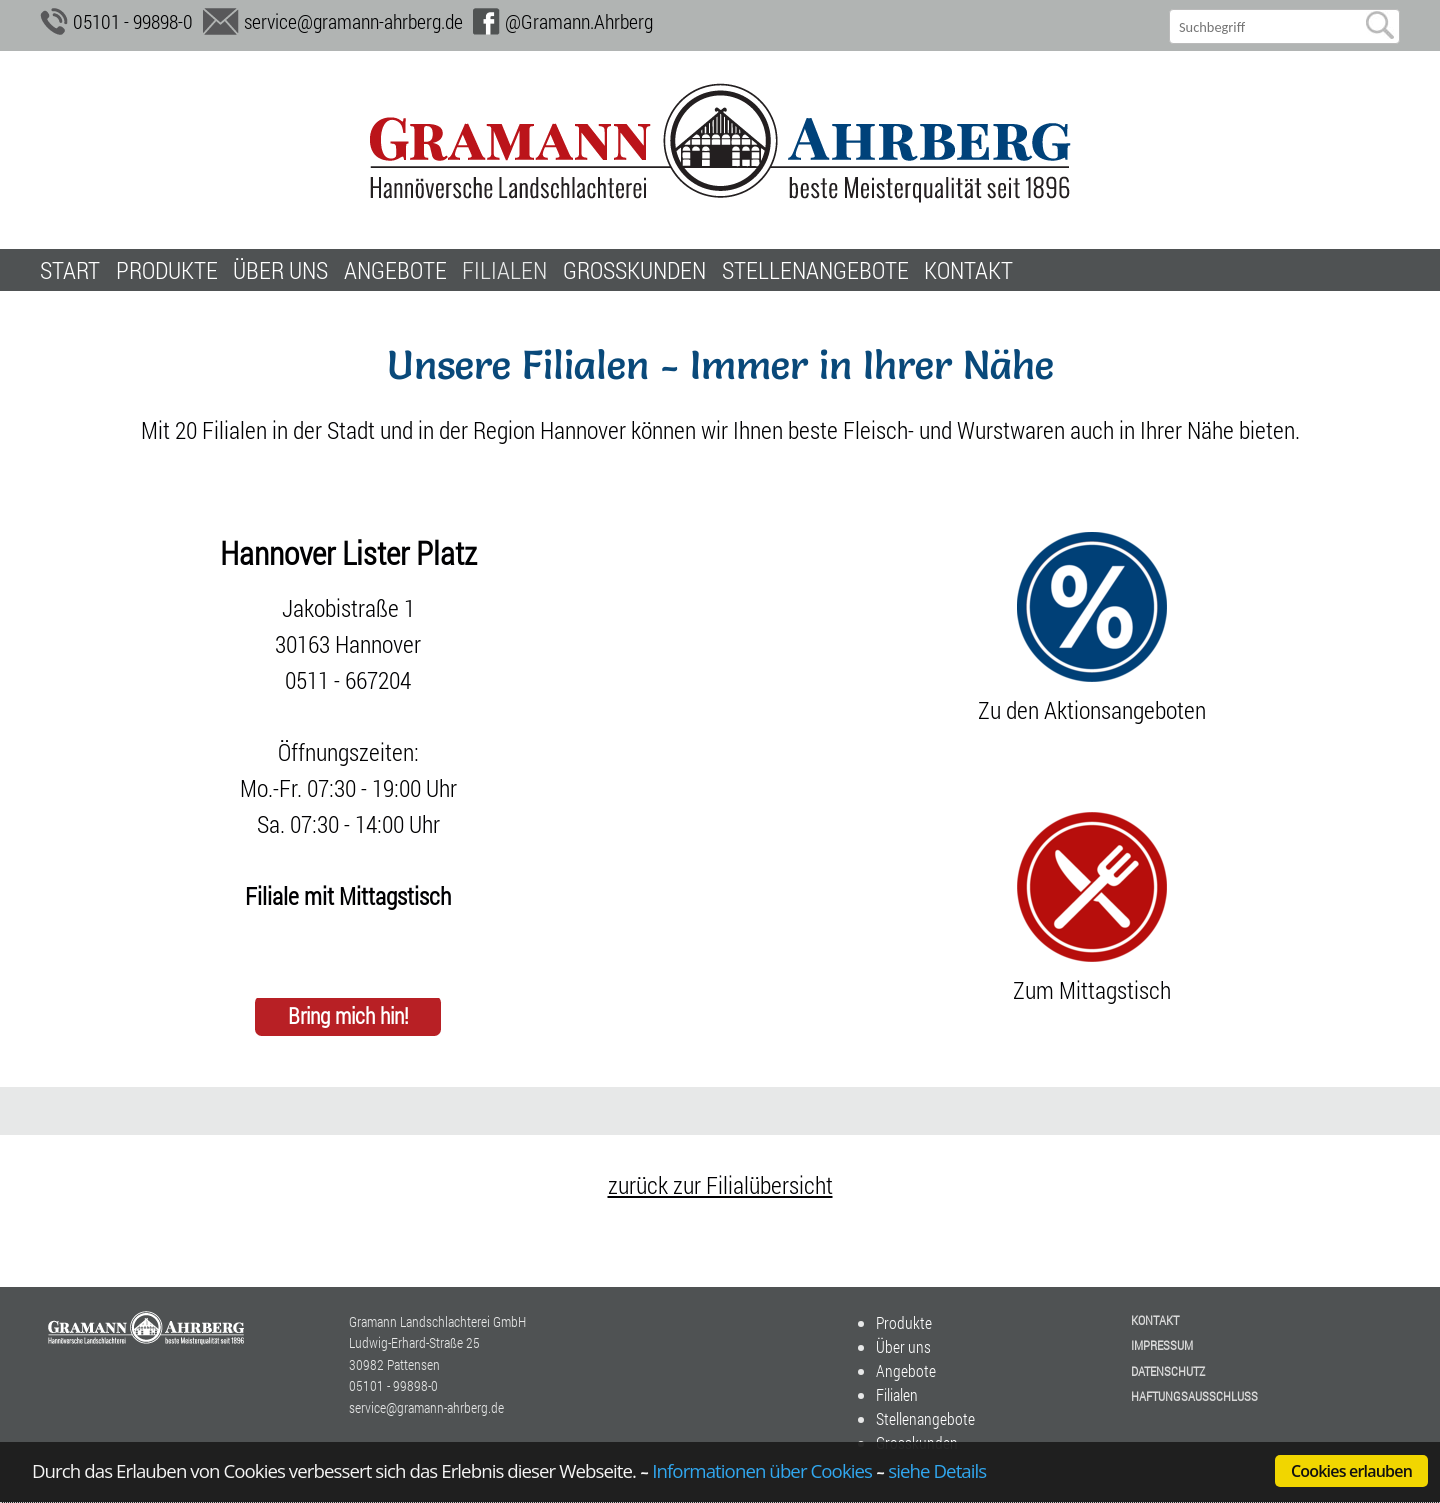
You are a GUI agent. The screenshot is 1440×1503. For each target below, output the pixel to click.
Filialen (504, 270)
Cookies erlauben (1351, 1471)
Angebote (395, 270)
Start (70, 270)
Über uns (280, 270)
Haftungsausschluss (1194, 1396)
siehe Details (937, 1470)
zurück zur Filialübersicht (720, 1185)
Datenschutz (1168, 1371)
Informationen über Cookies (762, 1470)
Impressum (1162, 1345)
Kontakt (968, 270)
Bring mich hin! (348, 1016)
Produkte (167, 270)
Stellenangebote (815, 270)
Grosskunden (634, 270)
